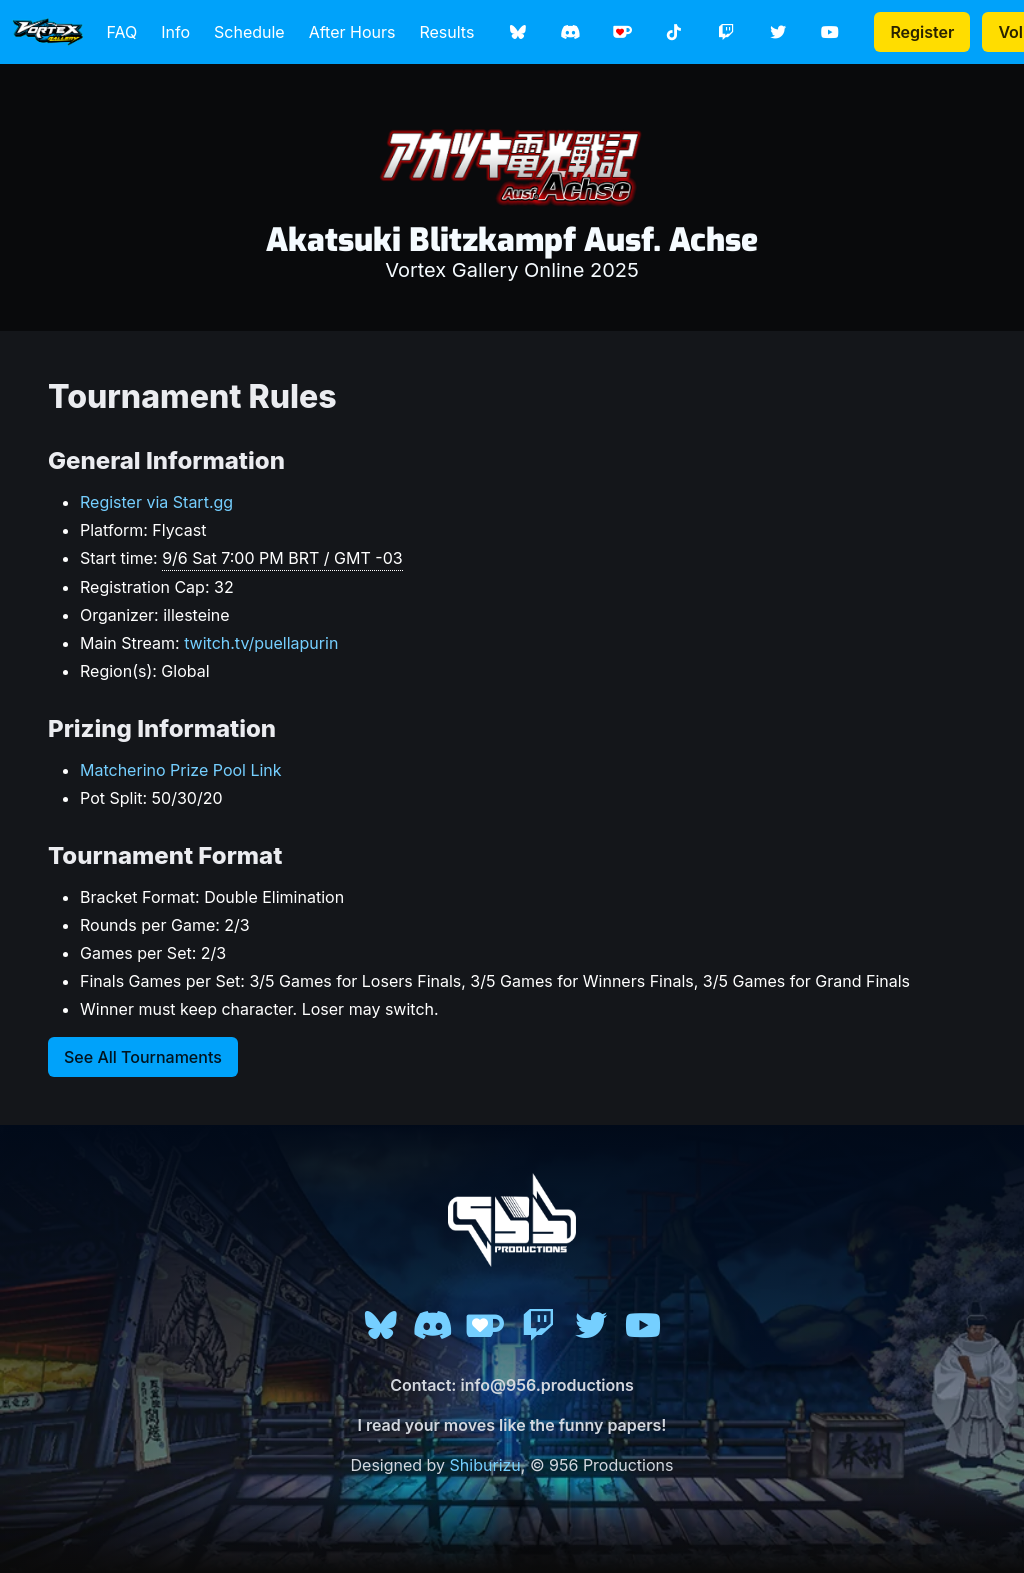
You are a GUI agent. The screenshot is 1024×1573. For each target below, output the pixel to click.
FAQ (122, 32)
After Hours (352, 32)
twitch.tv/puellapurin (261, 643)
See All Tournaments (143, 1057)
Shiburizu (485, 1465)
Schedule (249, 32)
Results (446, 32)
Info (175, 32)
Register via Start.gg (156, 502)
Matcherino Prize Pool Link (181, 770)
